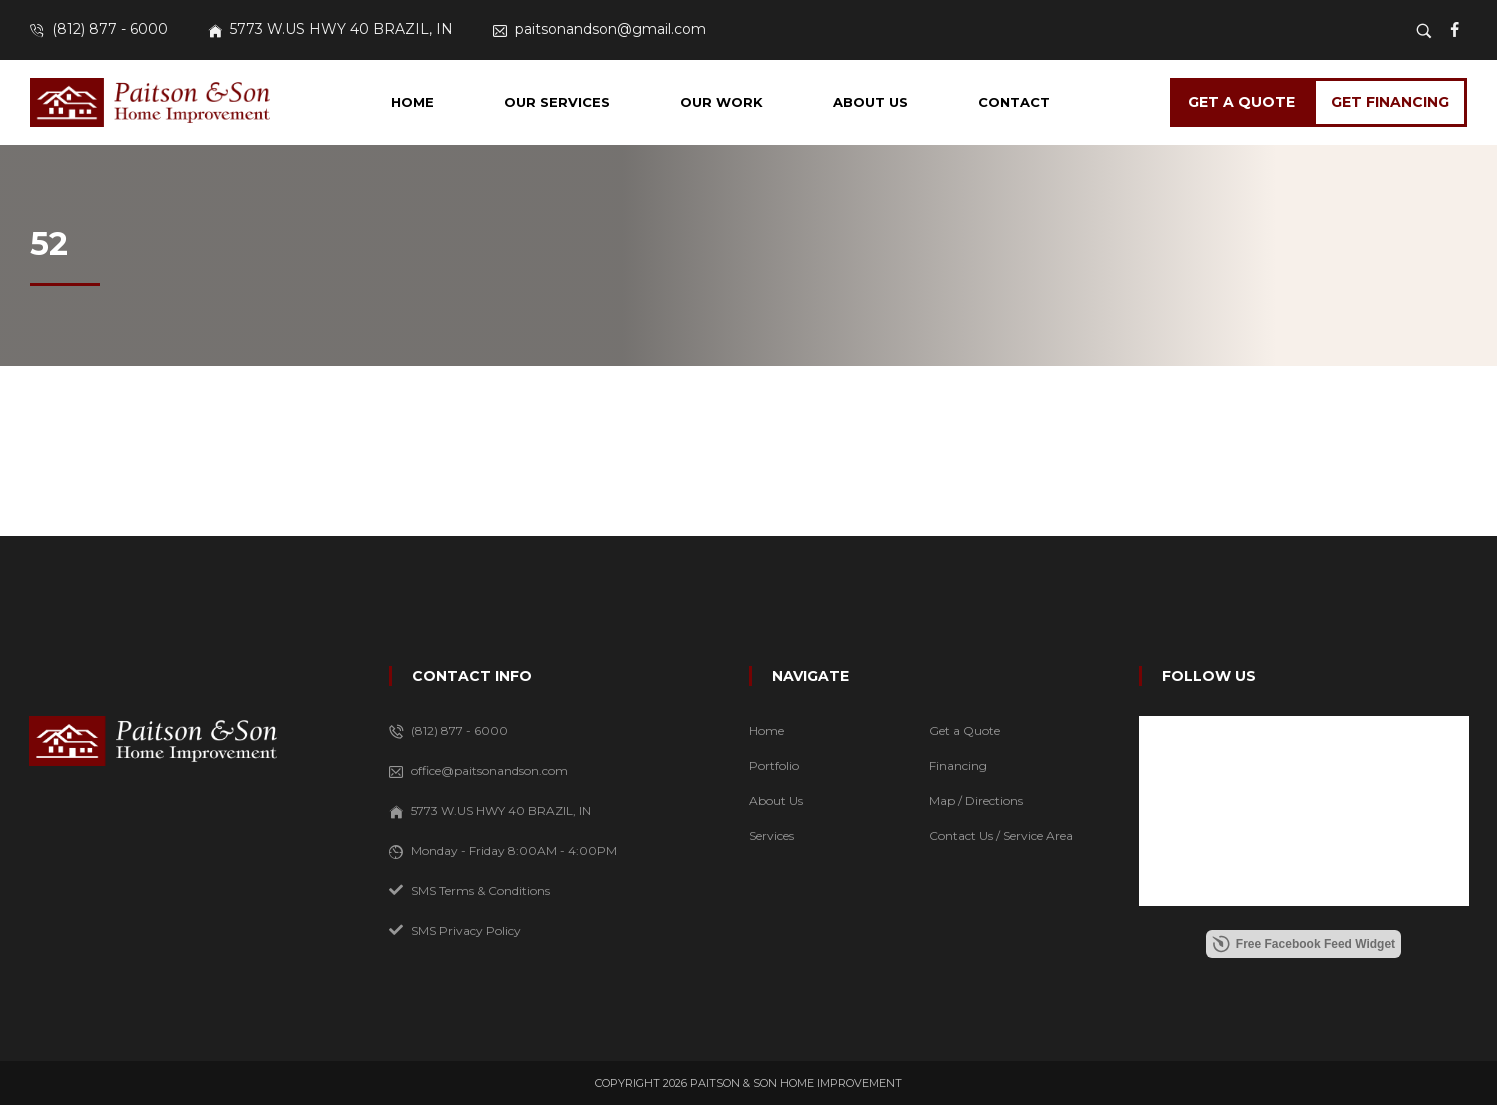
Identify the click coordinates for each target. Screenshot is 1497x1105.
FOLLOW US (1209, 676)
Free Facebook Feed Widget (1303, 944)
